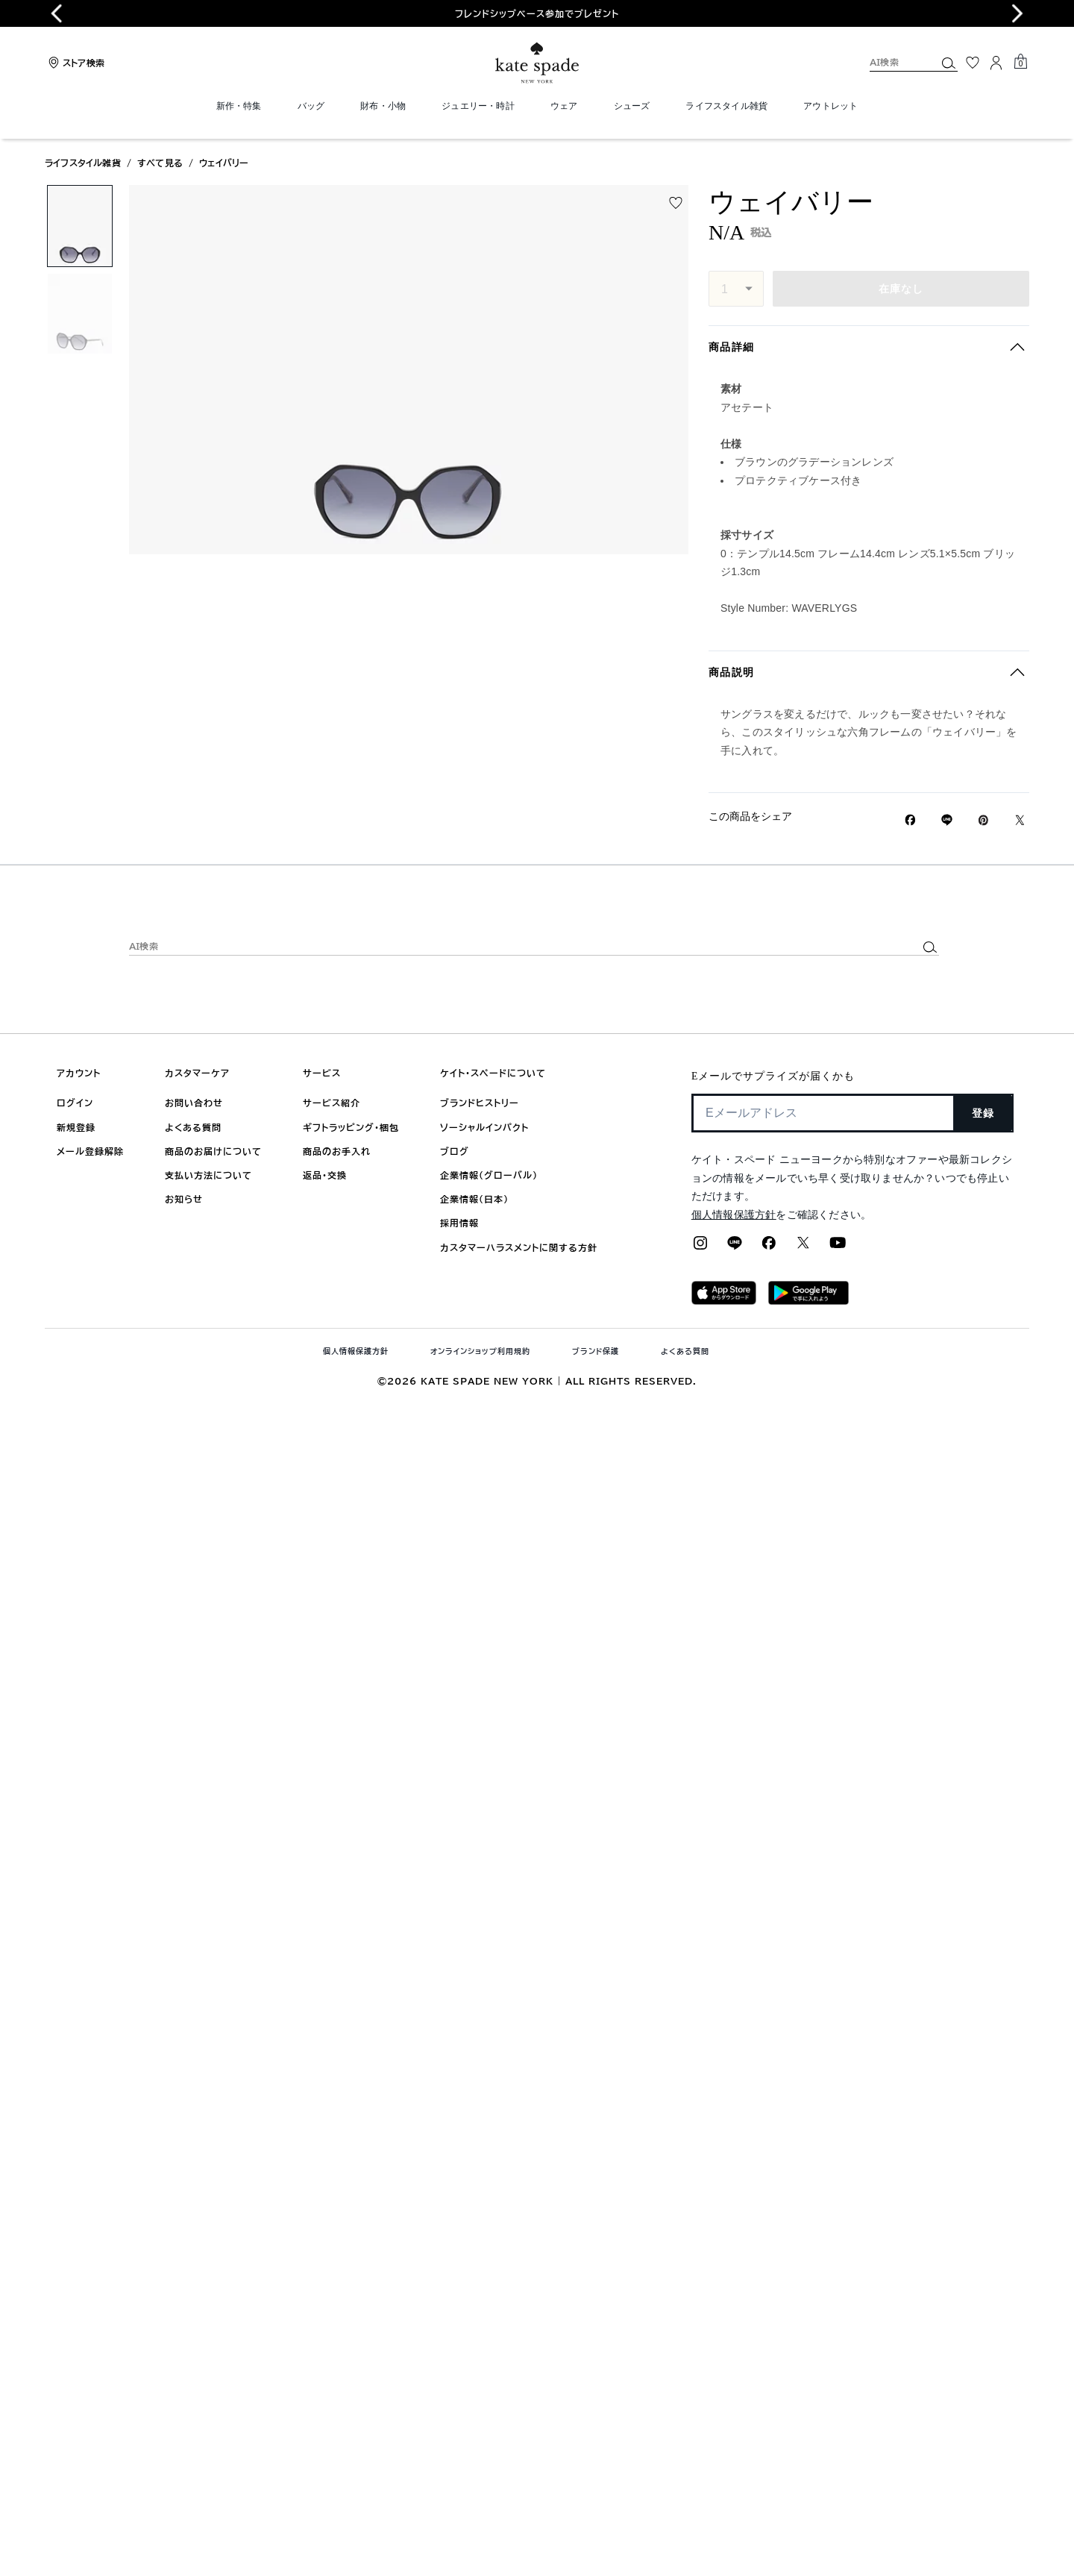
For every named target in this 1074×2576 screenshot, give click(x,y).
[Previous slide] (57, 13)
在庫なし (901, 289)
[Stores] (74, 63)
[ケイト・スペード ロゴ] (537, 63)
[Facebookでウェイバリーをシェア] (910, 820)
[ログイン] (996, 63)
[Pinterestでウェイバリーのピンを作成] (983, 820)
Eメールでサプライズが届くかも (773, 1076)
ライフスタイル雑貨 (83, 162)
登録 (983, 1113)
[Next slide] (1017, 13)
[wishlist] (676, 203)
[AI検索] (890, 62)
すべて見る (160, 162)
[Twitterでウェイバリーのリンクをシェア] (1020, 820)
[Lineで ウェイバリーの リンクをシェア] (947, 820)
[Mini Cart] (1020, 62)
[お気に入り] (973, 63)
